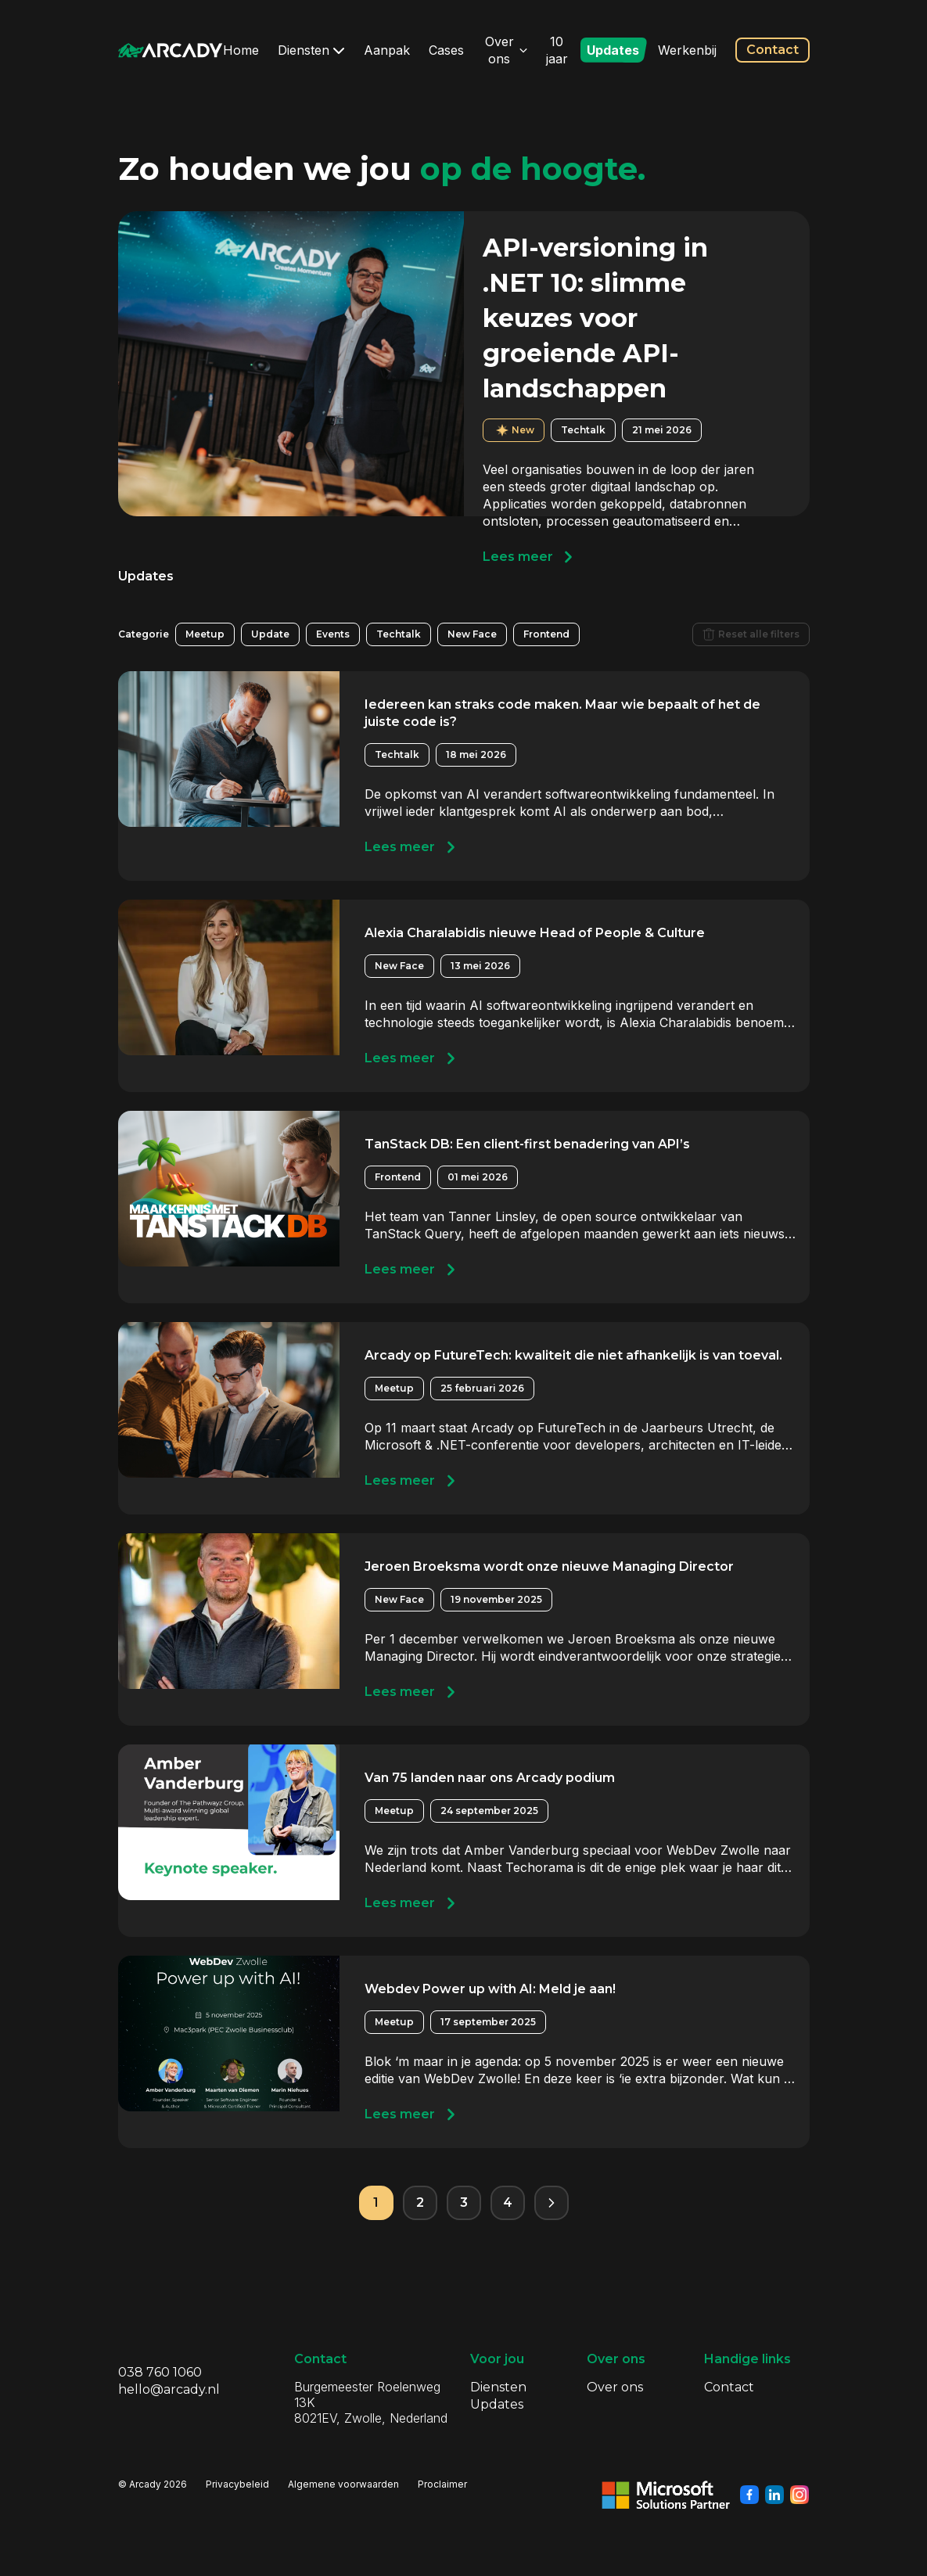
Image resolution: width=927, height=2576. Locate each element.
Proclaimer (442, 2484)
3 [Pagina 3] (464, 2202)
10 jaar (557, 50)
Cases (446, 50)
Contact (772, 49)
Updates (613, 50)
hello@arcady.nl (169, 2389)
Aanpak (387, 50)
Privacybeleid (237, 2484)
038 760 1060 (160, 2372)
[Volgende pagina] (551, 2203)
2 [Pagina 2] (420, 2202)
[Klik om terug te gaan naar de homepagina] (170, 50)
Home (241, 50)
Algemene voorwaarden (343, 2484)
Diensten (311, 50)
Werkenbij (687, 50)
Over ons (506, 50)
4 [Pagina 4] (507, 2202)
